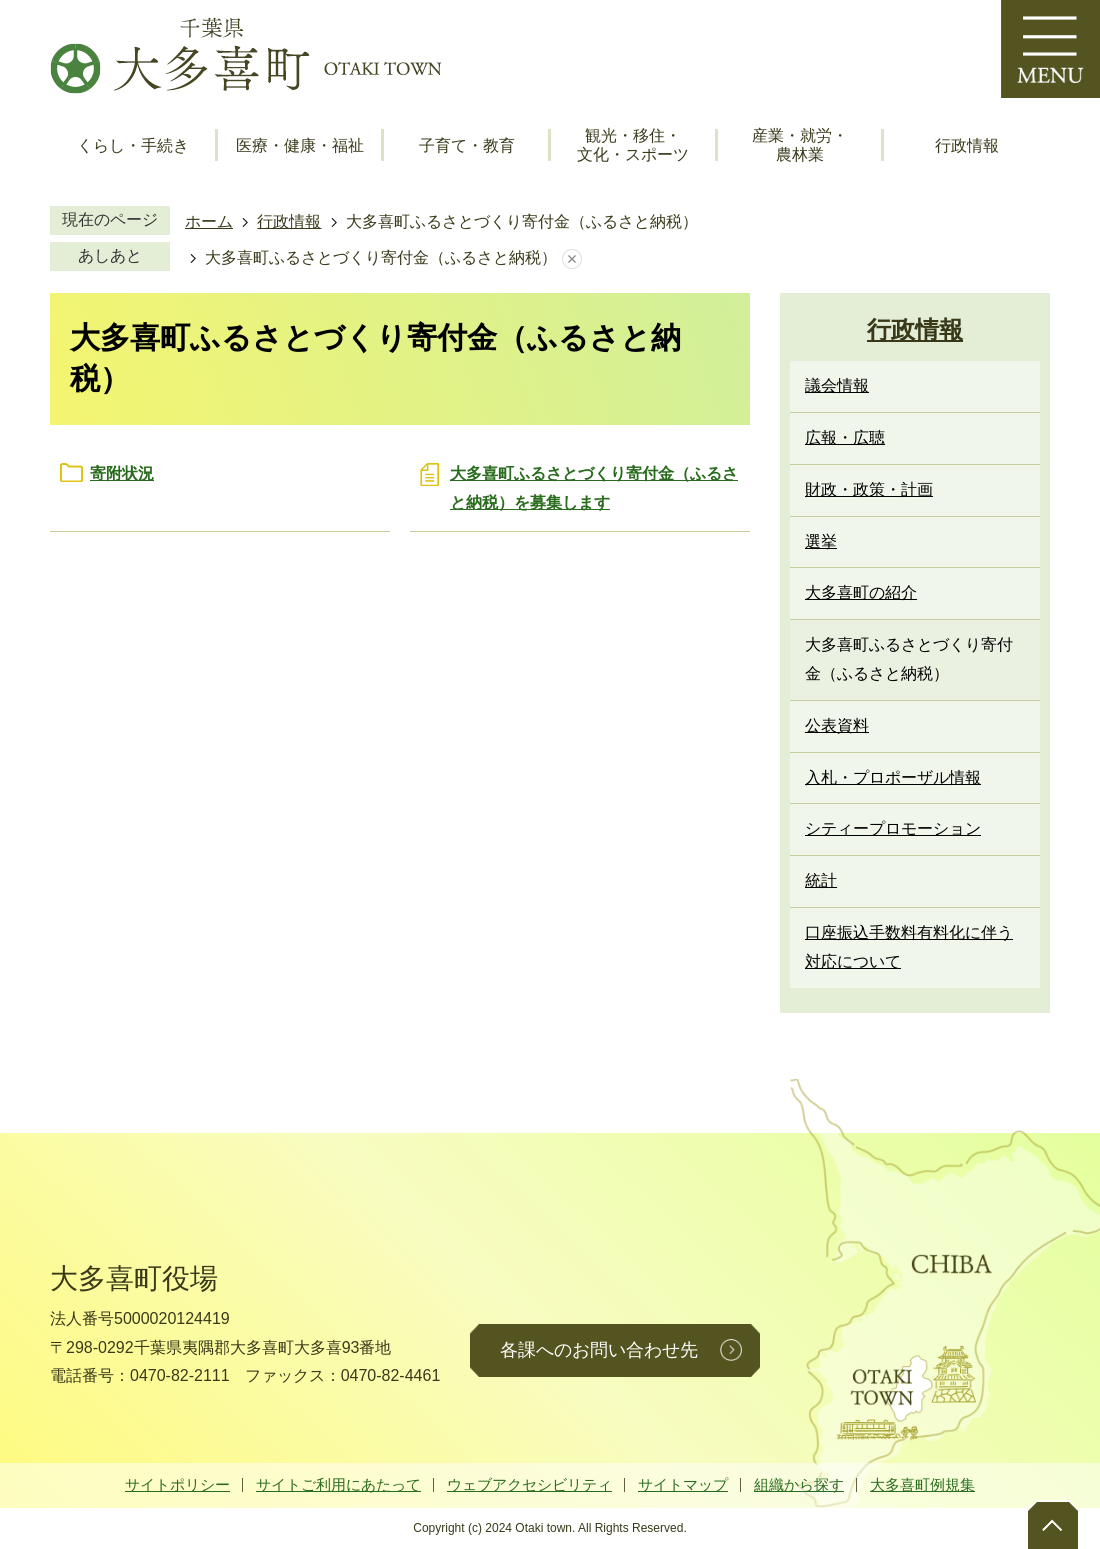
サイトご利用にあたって (338, 1484)
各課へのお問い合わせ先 (599, 1350)
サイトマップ (683, 1484)
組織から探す (799, 1484)
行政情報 (967, 145)
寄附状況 (122, 473)
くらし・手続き (133, 145)
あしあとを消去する (572, 258)
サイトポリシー (177, 1484)
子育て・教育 (467, 145)
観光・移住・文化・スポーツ (633, 145)
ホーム (209, 221)
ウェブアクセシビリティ (529, 1484)
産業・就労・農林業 (800, 145)
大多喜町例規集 (922, 1484)
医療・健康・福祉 (300, 145)
